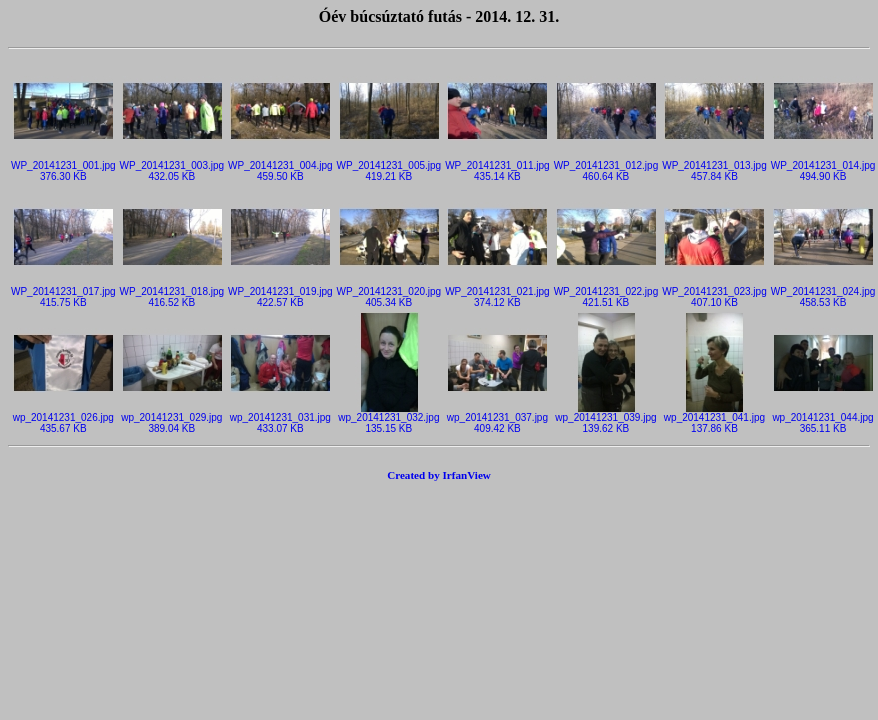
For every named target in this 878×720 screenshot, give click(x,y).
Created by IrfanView (439, 475)
